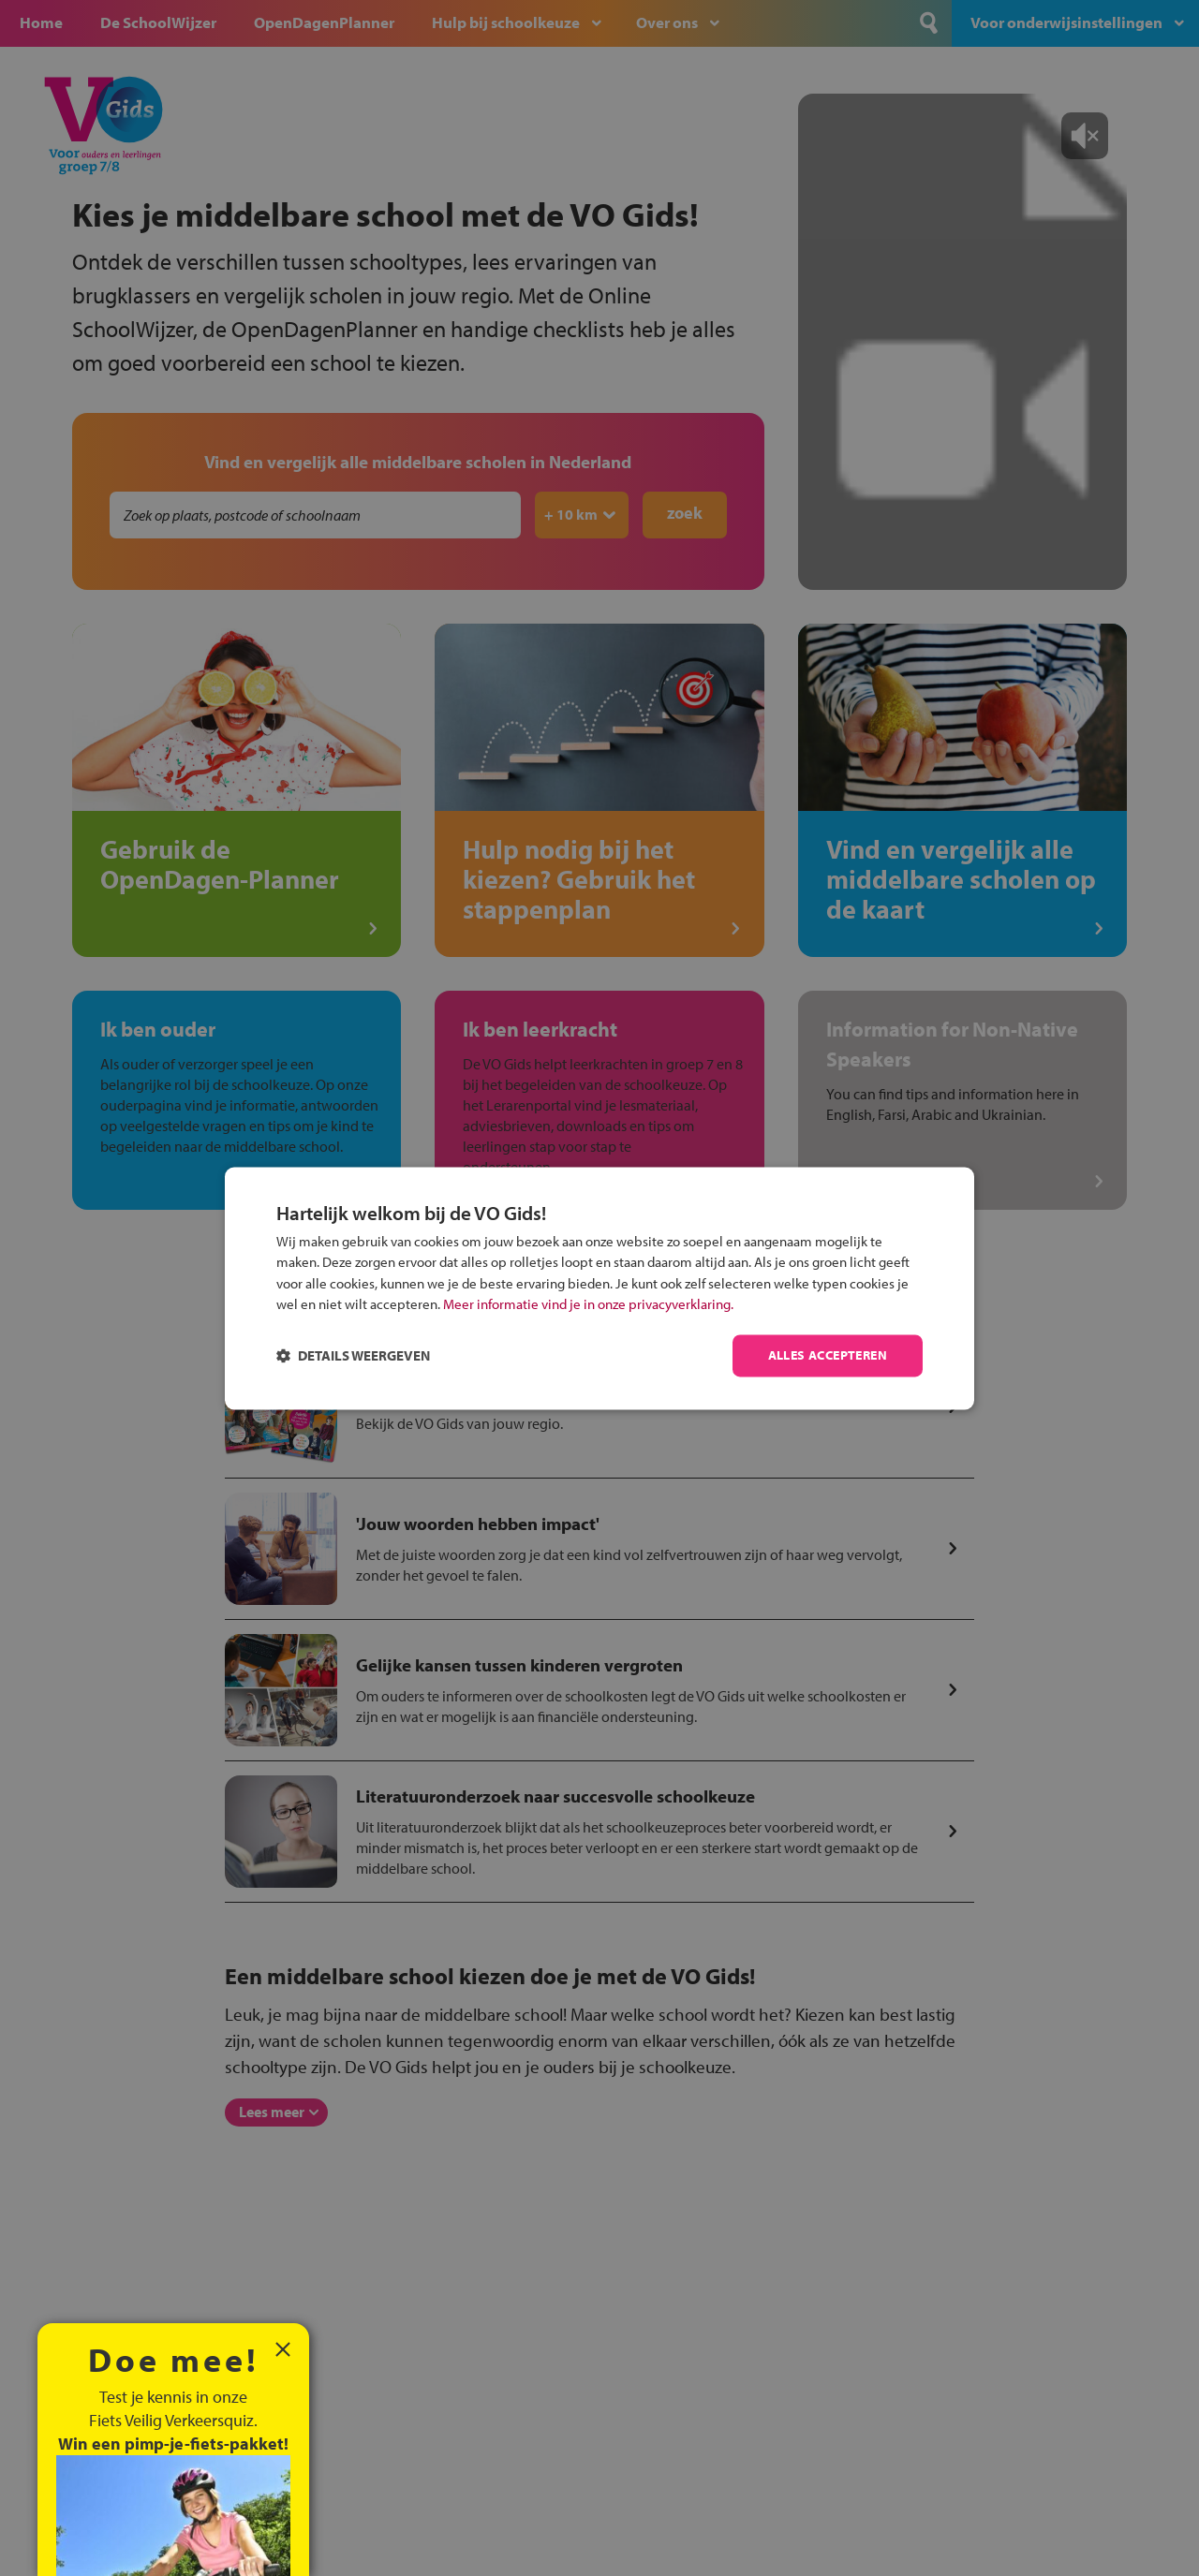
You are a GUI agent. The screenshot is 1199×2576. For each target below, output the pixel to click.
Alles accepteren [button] (827, 1355)
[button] (353, 1355)
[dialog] (599, 1288)
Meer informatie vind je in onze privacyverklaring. (588, 1305)
